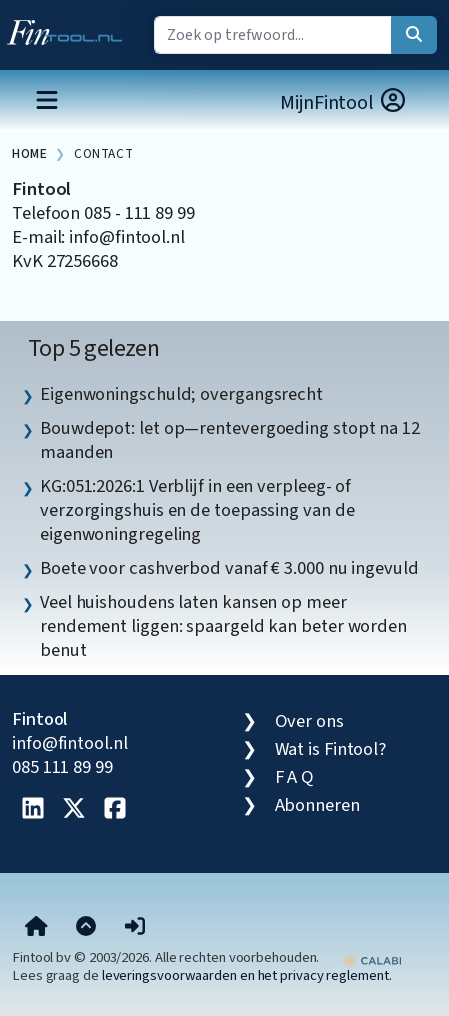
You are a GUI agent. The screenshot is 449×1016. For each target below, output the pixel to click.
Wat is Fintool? (331, 749)
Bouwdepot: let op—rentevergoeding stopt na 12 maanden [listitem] (230, 440)
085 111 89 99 (62, 767)
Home (29, 153)
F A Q (295, 777)
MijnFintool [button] (344, 102)
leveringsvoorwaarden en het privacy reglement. (247, 975)
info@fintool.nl (70, 743)
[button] (135, 927)
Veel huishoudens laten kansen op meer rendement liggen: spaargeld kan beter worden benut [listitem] (223, 626)
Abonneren (317, 805)
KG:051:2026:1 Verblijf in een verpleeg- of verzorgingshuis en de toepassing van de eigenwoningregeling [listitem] (197, 510)
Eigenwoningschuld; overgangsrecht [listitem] (181, 394)
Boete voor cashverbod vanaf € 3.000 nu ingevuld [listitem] (229, 568)
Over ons (309, 721)
